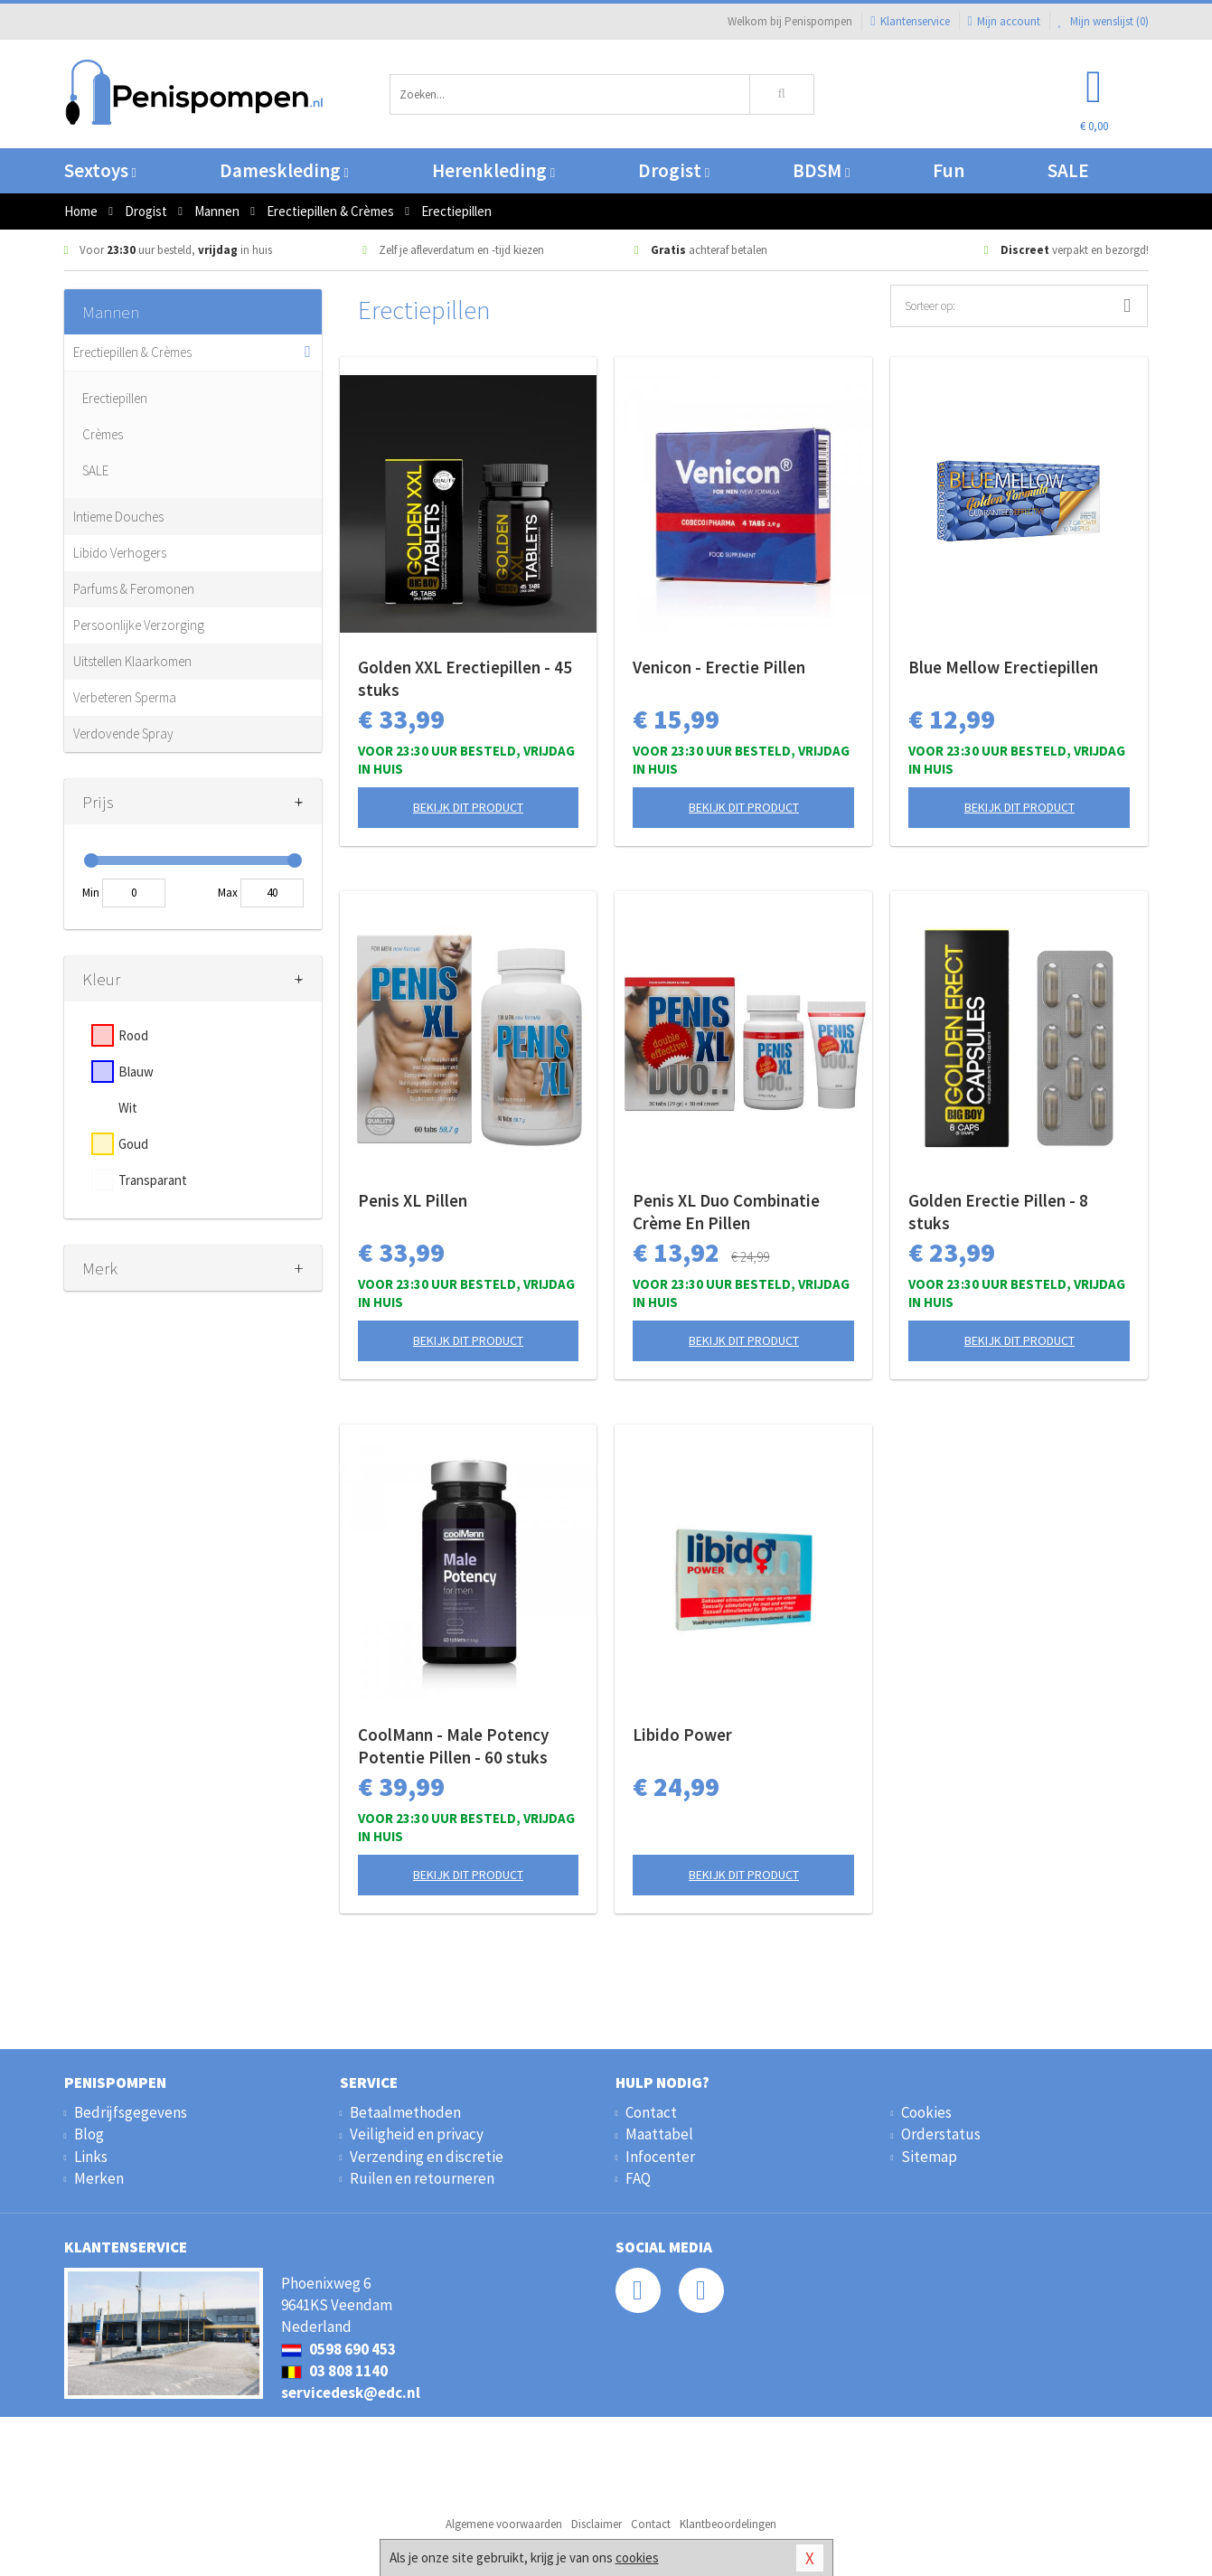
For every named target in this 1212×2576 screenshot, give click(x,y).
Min (90, 892)
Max (228, 892)
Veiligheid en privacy (417, 2134)
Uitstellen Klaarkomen (132, 661)
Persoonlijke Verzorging (138, 625)
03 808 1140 (334, 2371)
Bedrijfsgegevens (130, 2112)
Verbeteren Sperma (124, 697)
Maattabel (659, 2134)
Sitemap (929, 2157)
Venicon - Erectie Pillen (719, 667)
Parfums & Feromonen (133, 588)
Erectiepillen (114, 398)
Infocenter (660, 2157)
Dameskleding (284, 170)
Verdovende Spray (123, 733)
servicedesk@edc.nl (350, 2392)
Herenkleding (493, 170)
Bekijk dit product (468, 807)
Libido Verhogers (119, 552)
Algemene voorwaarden (504, 2524)
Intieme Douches (118, 516)
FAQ (638, 2178)
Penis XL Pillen (412, 1200)
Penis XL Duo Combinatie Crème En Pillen (726, 1211)
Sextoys (100, 170)
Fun (948, 170)
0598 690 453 (338, 2349)
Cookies (926, 2112)
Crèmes (102, 434)
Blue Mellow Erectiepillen (1003, 667)
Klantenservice (909, 21)
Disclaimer (596, 2524)
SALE (1068, 170)
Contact (651, 2112)
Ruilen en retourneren (422, 2178)
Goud (133, 1143)
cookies (637, 2557)
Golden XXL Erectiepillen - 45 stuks (465, 678)
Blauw (136, 1071)
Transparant (152, 1180)
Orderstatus (941, 2134)
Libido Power (682, 1734)
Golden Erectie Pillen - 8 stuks (998, 1211)
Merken (99, 2178)
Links (91, 2157)
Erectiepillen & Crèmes (132, 352)
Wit (127, 1107)
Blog (89, 2134)
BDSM (821, 170)
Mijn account (1004, 21)
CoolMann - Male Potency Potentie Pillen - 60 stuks (453, 1746)
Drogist (673, 170)
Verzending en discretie (426, 2157)
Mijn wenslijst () (1103, 21)
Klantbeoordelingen (728, 2524)
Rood (133, 1035)
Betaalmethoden (405, 2112)
